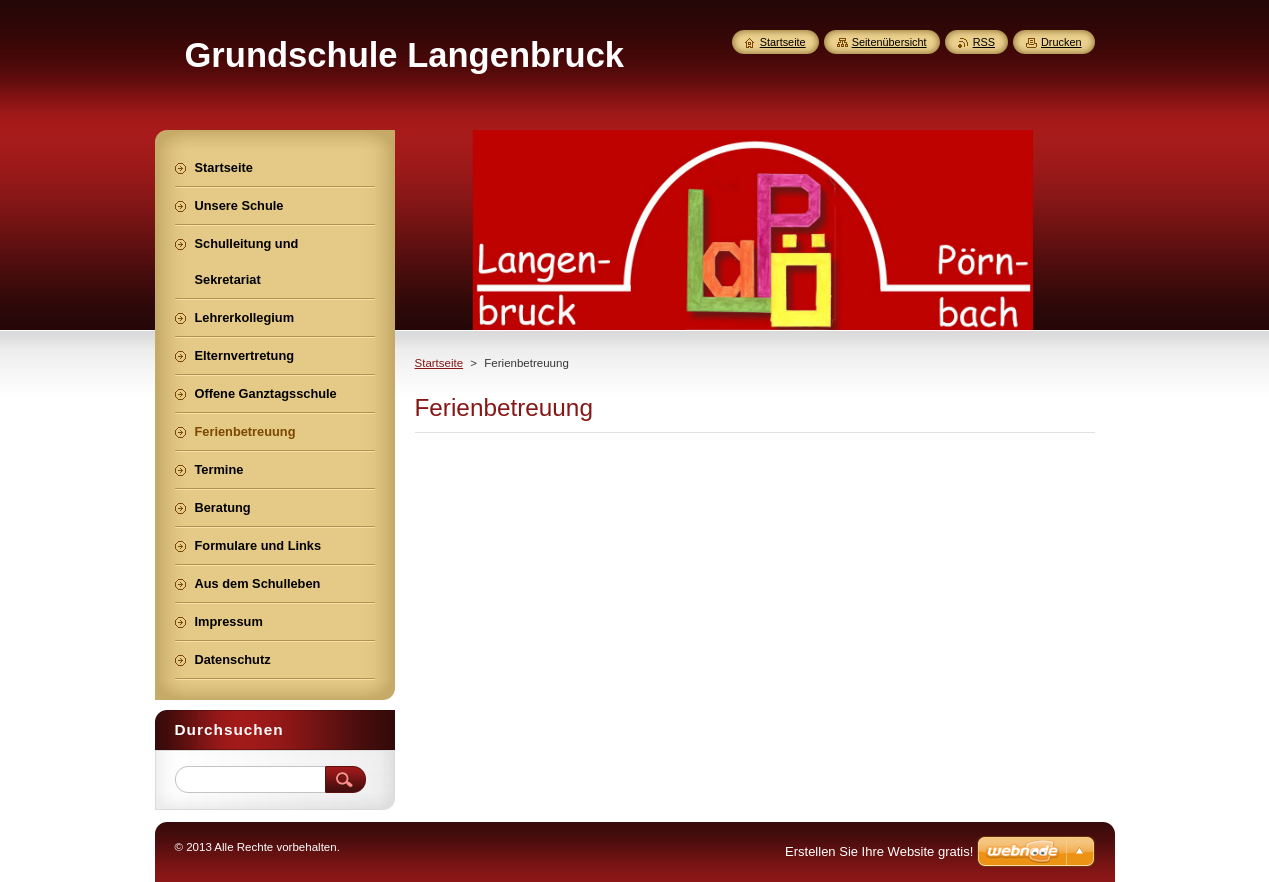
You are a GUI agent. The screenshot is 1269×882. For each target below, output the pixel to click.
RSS (984, 42)
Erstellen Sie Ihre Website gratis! (879, 851)
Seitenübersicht (889, 42)
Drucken (1061, 42)
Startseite (439, 363)
